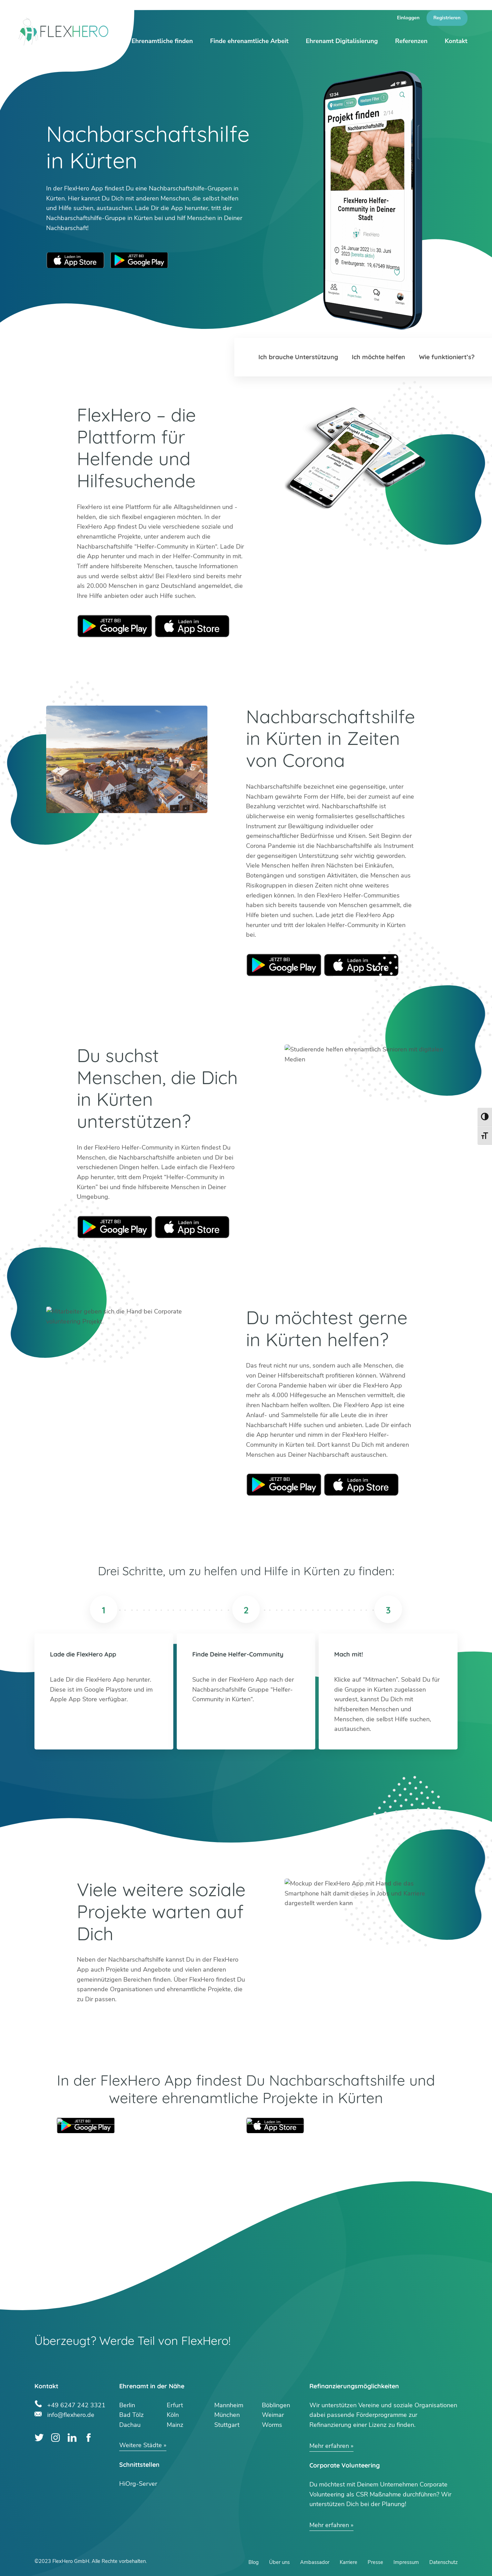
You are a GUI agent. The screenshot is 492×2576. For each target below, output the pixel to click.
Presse (375, 2562)
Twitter (39, 2437)
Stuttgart (226, 2425)
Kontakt (456, 41)
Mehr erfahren (329, 2446)
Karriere (348, 2562)
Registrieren (447, 17)
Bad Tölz (131, 2415)
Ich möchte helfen (378, 357)
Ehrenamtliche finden (162, 41)
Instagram (55, 2437)
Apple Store (192, 626)
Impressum (406, 2562)
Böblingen (276, 2405)
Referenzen (411, 41)
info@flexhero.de (70, 2414)
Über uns (279, 2562)
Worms (272, 2425)
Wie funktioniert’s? (447, 357)
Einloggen (408, 17)
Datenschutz (443, 2562)
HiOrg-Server (138, 2484)
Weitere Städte (140, 2445)
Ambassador (314, 2562)
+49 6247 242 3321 (76, 2404)
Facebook (88, 2437)
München (227, 2415)
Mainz (175, 2425)
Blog (253, 2562)
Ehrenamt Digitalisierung (342, 41)
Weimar (273, 2415)
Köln (173, 2415)
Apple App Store (75, 260)
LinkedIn (72, 2437)
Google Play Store (139, 260)
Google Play (115, 626)
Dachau (130, 2425)
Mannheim (228, 2405)
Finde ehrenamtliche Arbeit (249, 41)
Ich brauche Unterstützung (298, 357)
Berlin (127, 2405)
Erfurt (175, 2405)
